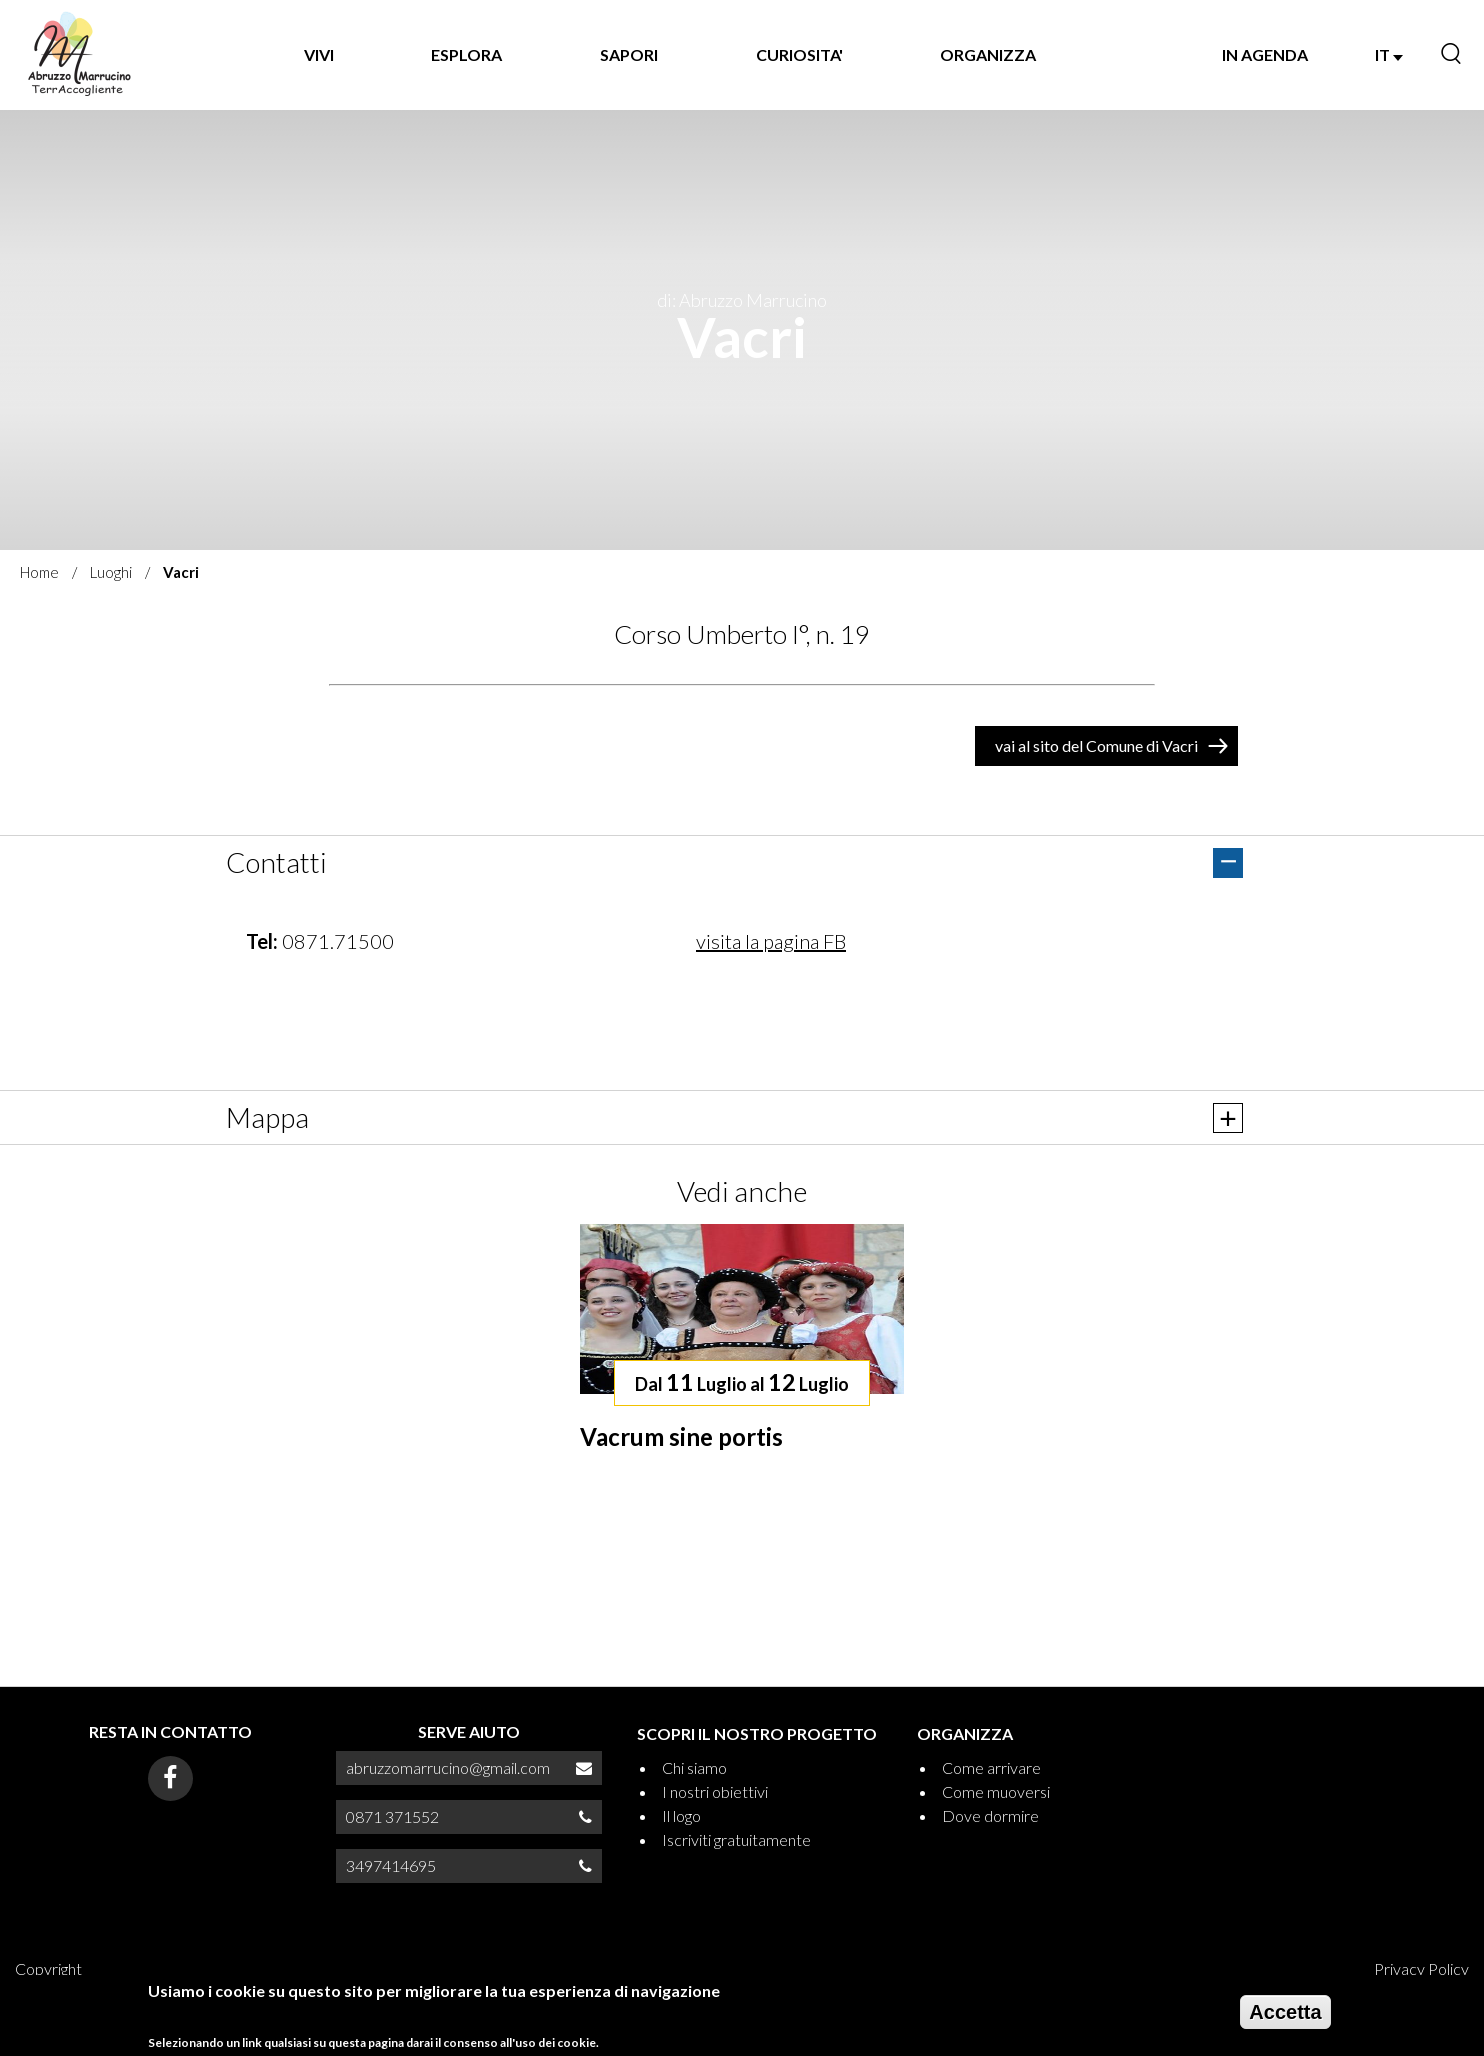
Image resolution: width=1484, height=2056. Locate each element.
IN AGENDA (1265, 54)
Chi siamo (694, 1767)
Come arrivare (991, 1767)
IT (1389, 54)
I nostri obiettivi (715, 1791)
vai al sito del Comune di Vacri (1096, 745)
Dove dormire (990, 1815)
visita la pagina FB (771, 941)
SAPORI (629, 54)
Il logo (681, 1815)
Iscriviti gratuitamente (736, 1839)
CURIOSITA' (799, 54)
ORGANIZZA (988, 54)
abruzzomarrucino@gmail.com (448, 1767)
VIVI (319, 54)
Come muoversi (996, 1791)
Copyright (48, 1968)
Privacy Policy (1421, 1968)
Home (39, 572)
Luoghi (111, 572)
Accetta (1285, 2012)
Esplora (466, 54)
